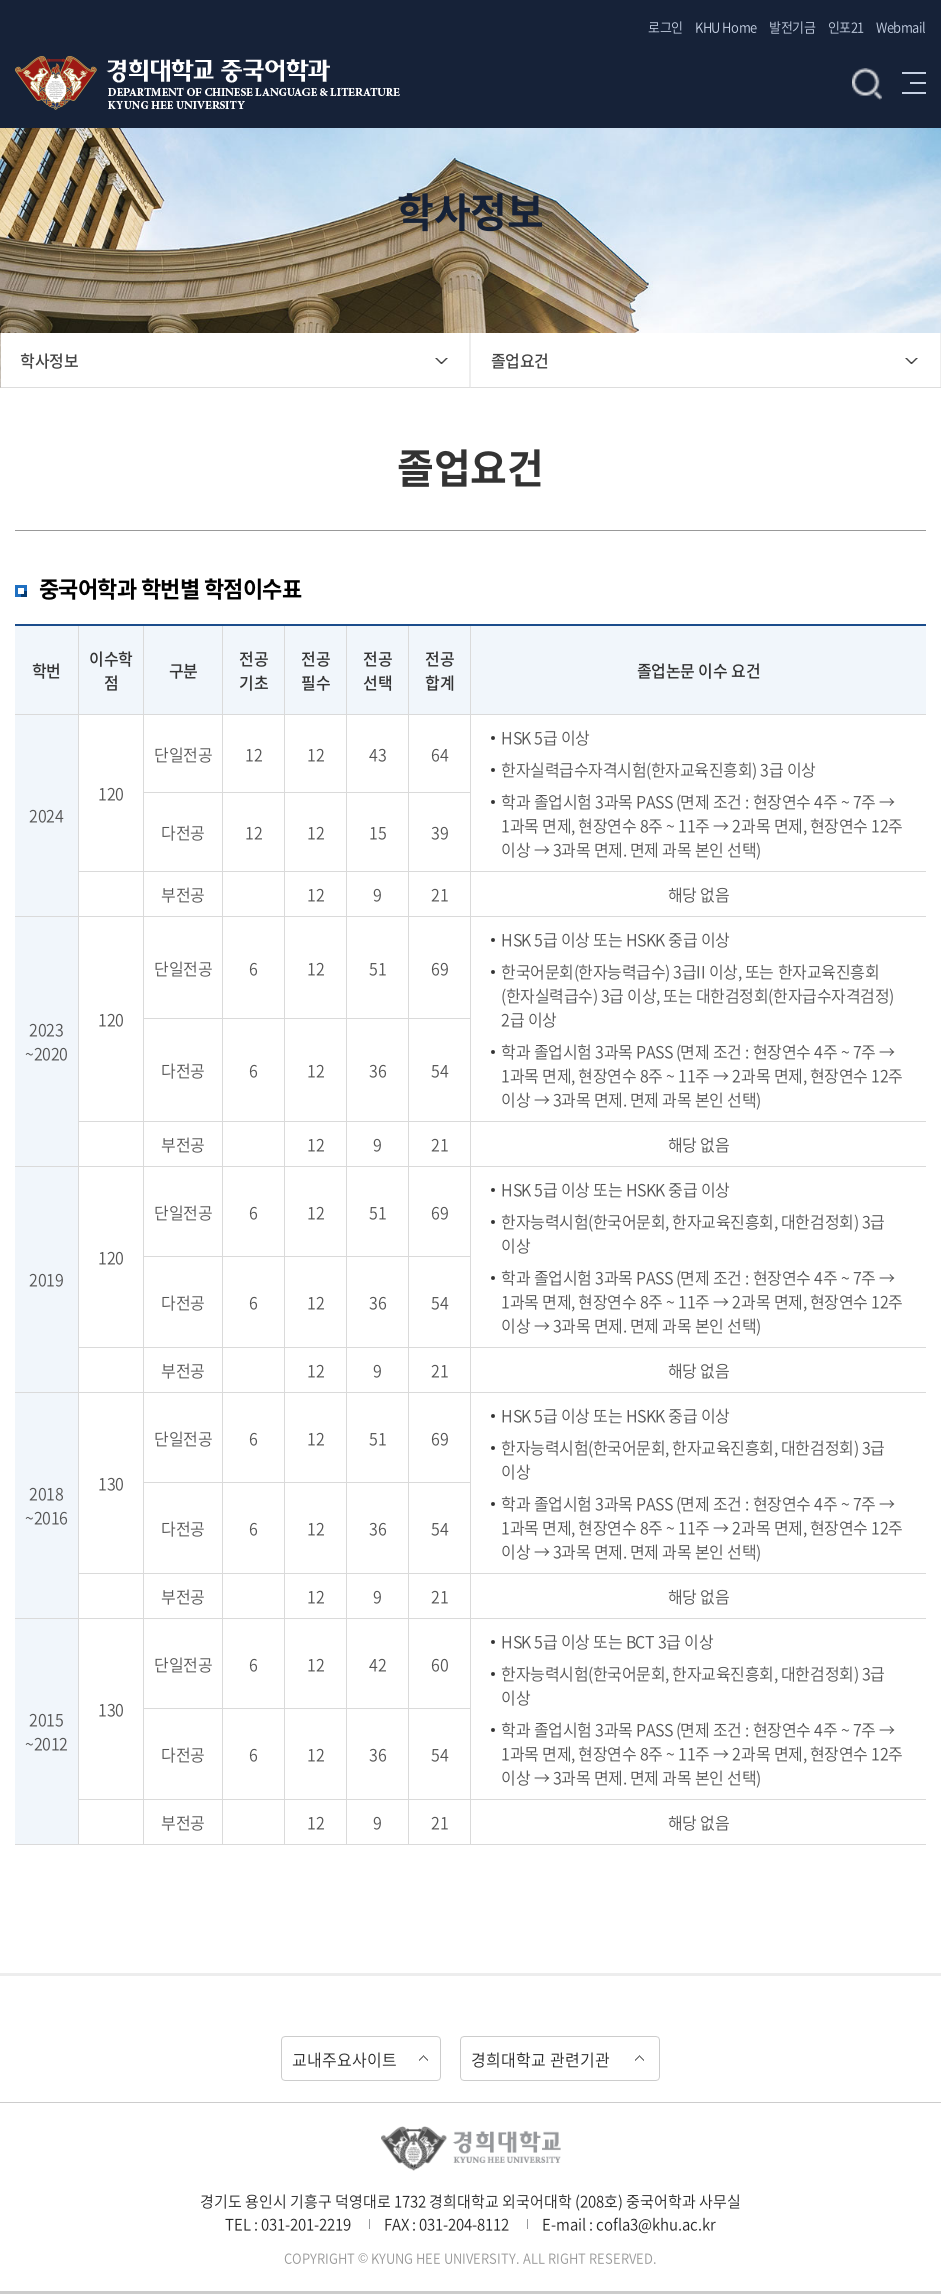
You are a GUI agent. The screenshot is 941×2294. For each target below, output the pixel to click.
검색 (867, 83)
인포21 (846, 26)
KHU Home (725, 26)
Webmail (901, 26)
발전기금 (792, 26)
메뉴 (914, 83)
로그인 (665, 26)
